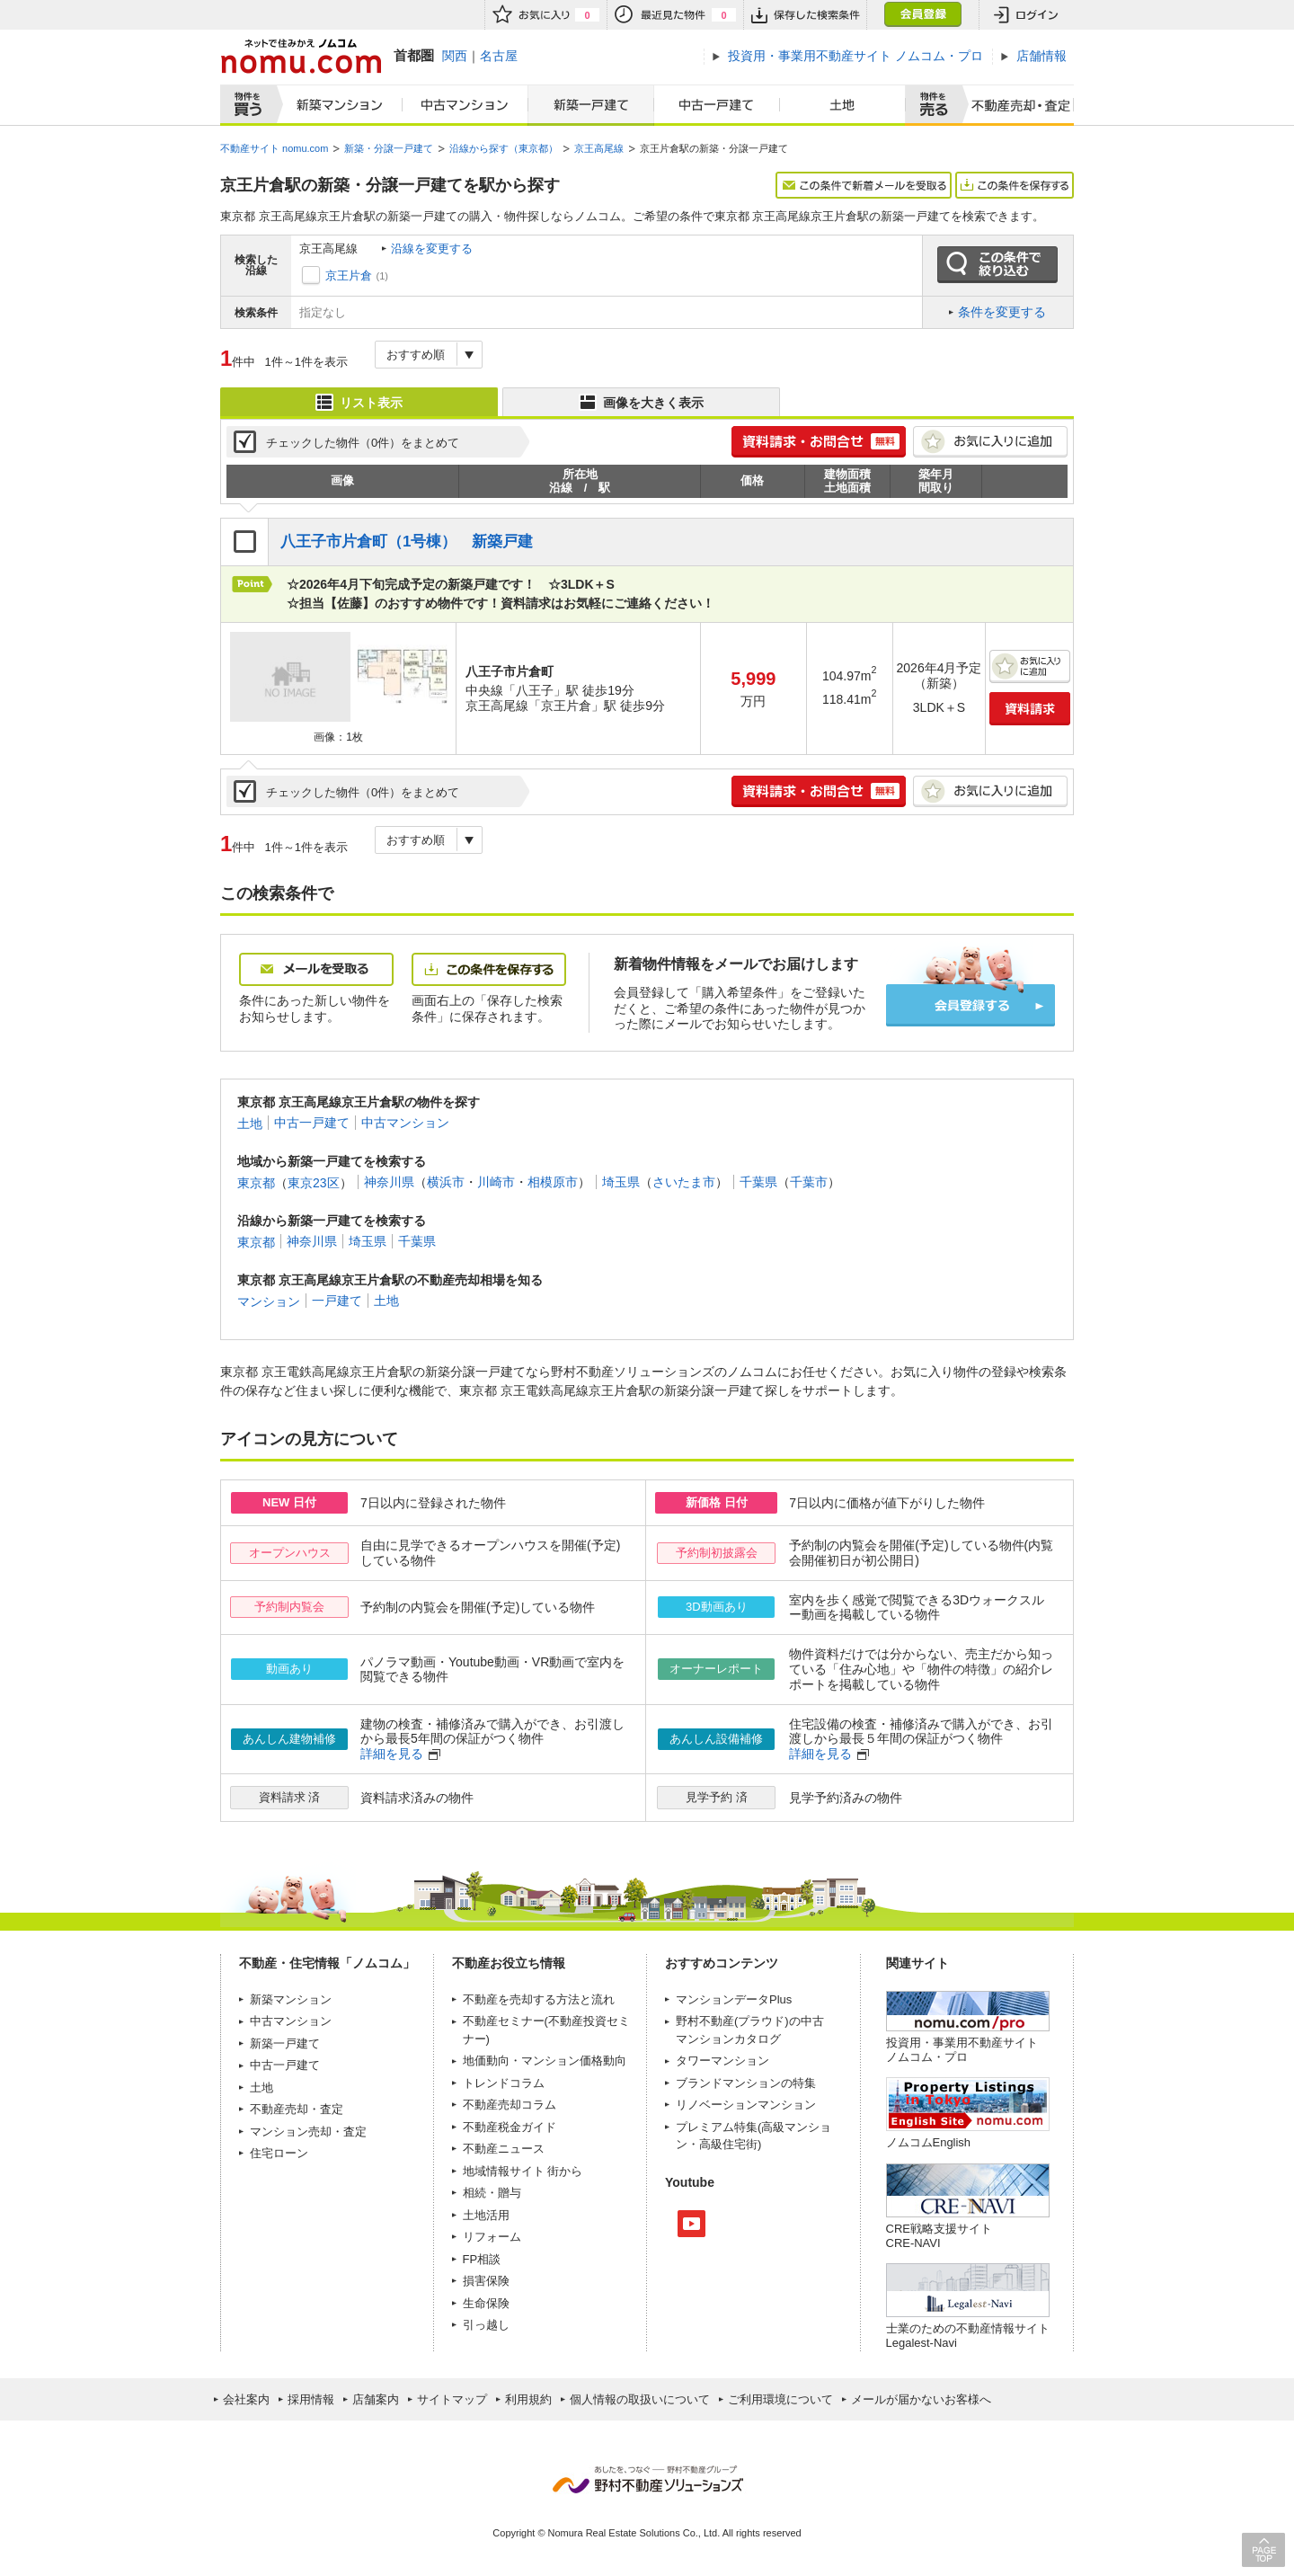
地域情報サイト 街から (523, 2171)
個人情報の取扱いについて (640, 2399)
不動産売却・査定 (296, 2109)
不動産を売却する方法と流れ (539, 1999)
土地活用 (486, 2215)
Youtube (691, 2223)
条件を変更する (1002, 312)
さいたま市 (683, 1182)
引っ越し (486, 2325)
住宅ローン (279, 2153)
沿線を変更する (432, 248)
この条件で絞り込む (997, 265)
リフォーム (492, 2236)
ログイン (1026, 15)
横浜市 (446, 1182)
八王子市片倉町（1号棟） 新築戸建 (407, 541)
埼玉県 (621, 1182)
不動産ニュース (504, 2148)
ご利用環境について (780, 2399)
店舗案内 (375, 2399)
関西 (454, 56)
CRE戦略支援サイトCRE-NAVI (939, 2236)
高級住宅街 (728, 2144)
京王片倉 (348, 275)
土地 (843, 105)
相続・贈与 (492, 2192)
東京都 (256, 1182)
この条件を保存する (1014, 185)
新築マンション (336, 105)
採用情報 (311, 2399)
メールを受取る (316, 969)
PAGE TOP (1263, 2549)
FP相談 (482, 2259)
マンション (268, 1300)
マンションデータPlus (734, 1999)
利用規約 (528, 2399)
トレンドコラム (504, 2083)
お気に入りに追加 (990, 441)
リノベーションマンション (746, 2104)
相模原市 (552, 1182)
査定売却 (1014, 105)
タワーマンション (722, 2060)
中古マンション (465, 105)
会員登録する (970, 1005)
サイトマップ (452, 2399)
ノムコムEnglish (928, 2142)
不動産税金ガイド (509, 2127)
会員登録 (922, 15)
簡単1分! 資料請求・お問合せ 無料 (818, 441)
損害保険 (486, 2280)
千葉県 (758, 1182)
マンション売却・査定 (308, 2131)
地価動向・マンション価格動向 (544, 2060)
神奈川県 (389, 1182)
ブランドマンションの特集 (746, 2083)
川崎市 (496, 1182)
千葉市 (809, 1182)
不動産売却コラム (509, 2104)
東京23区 (314, 1182)
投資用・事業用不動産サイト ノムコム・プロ (962, 2050)
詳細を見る (391, 1753)
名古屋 (499, 56)
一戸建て (337, 1300)
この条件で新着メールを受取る (864, 185)
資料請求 (1029, 708)
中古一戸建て (717, 105)
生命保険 (486, 2303)
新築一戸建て (590, 105)
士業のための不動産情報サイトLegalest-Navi (968, 2335)
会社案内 (246, 2399)
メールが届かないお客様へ (921, 2399)
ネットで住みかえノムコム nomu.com (300, 56)
